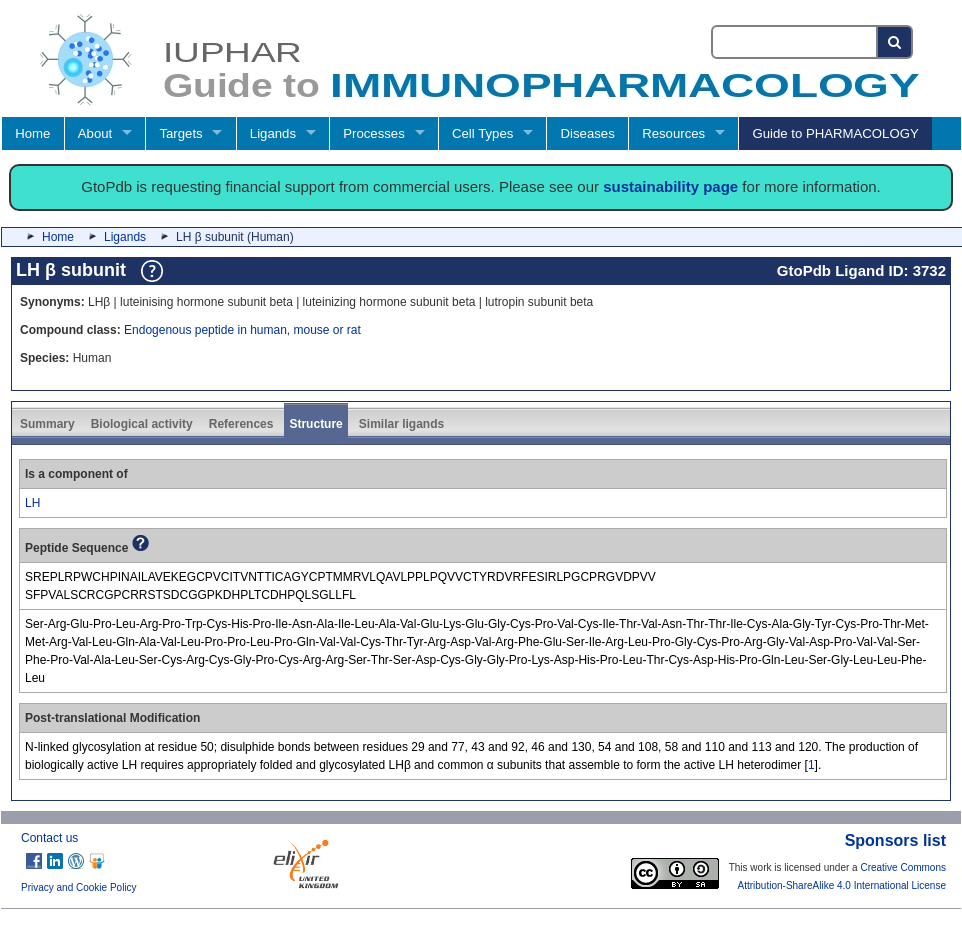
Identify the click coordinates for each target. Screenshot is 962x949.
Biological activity (142, 424)
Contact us (49, 838)
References (241, 424)
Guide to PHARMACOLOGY (835, 133)
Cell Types (482, 133)
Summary (47, 424)
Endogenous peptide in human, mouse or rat (242, 330)
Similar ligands (401, 424)
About (95, 133)
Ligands (273, 133)
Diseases (588, 133)
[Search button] (895, 42)
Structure (315, 424)
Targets (180, 133)
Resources (673, 133)
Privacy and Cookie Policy (79, 887)
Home (32, 133)
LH (32, 503)
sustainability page (670, 186)
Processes (374, 133)
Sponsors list (895, 840)
